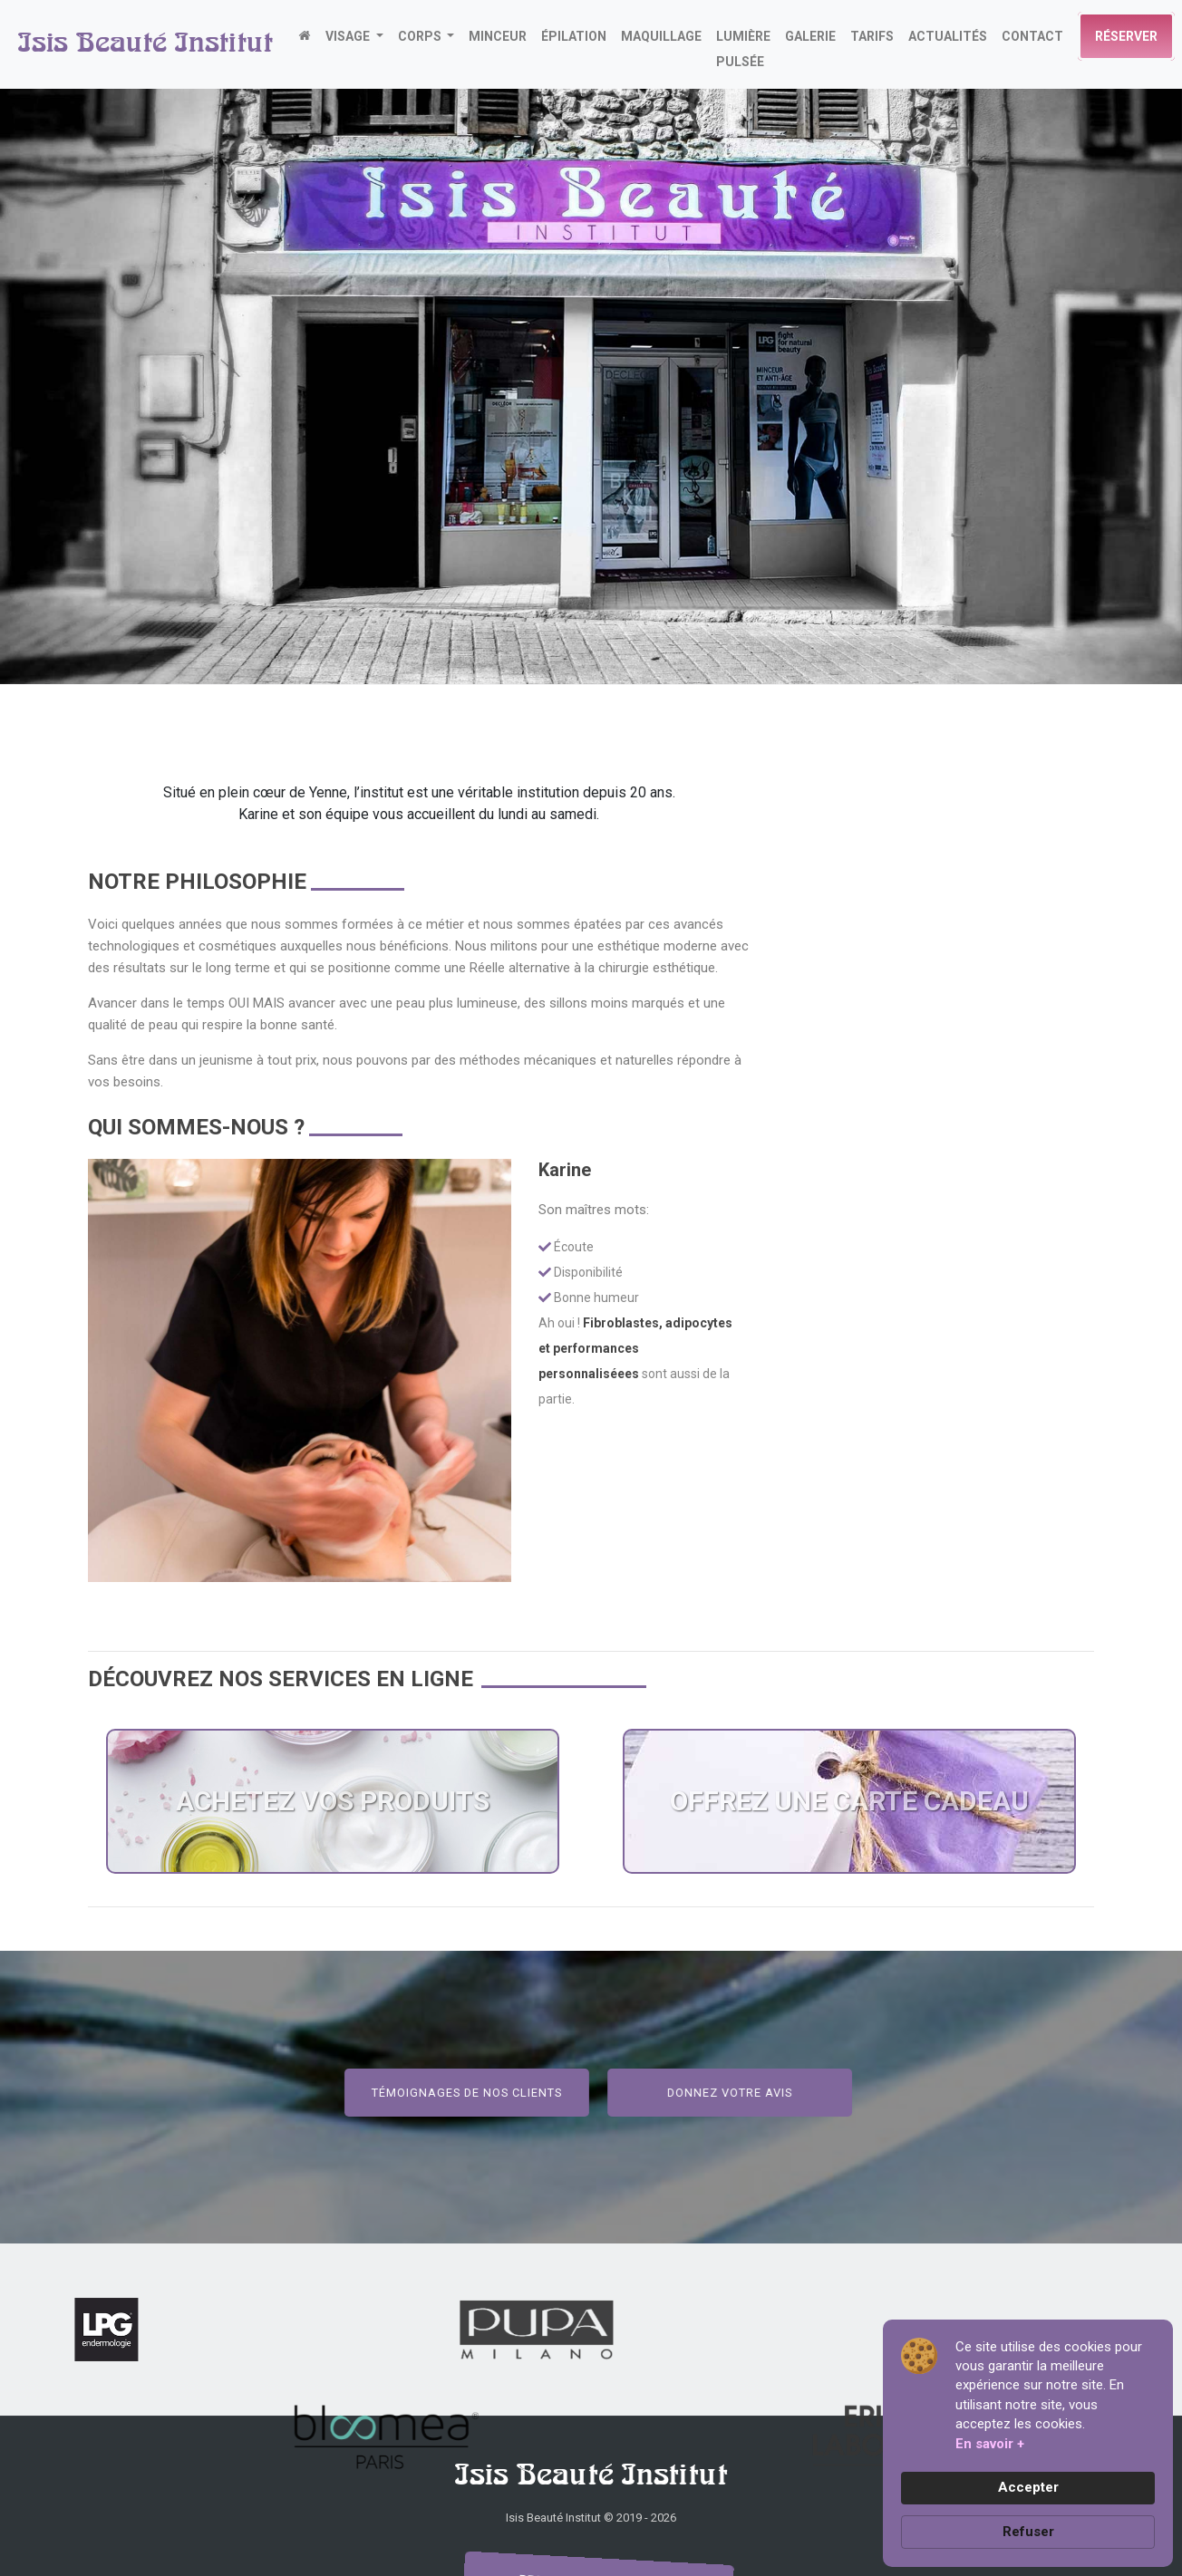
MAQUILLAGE (661, 36)
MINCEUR (498, 36)
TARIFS (872, 36)
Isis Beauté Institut (145, 44)
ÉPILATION (573, 36)
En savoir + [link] (989, 2444)
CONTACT (1032, 36)
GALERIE (810, 36)
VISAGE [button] (349, 36)
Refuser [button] (1028, 2531)
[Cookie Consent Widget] (1028, 2443)
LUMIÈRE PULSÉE (743, 49)
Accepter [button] (1028, 2487)
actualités (947, 36)
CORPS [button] (421, 36)
